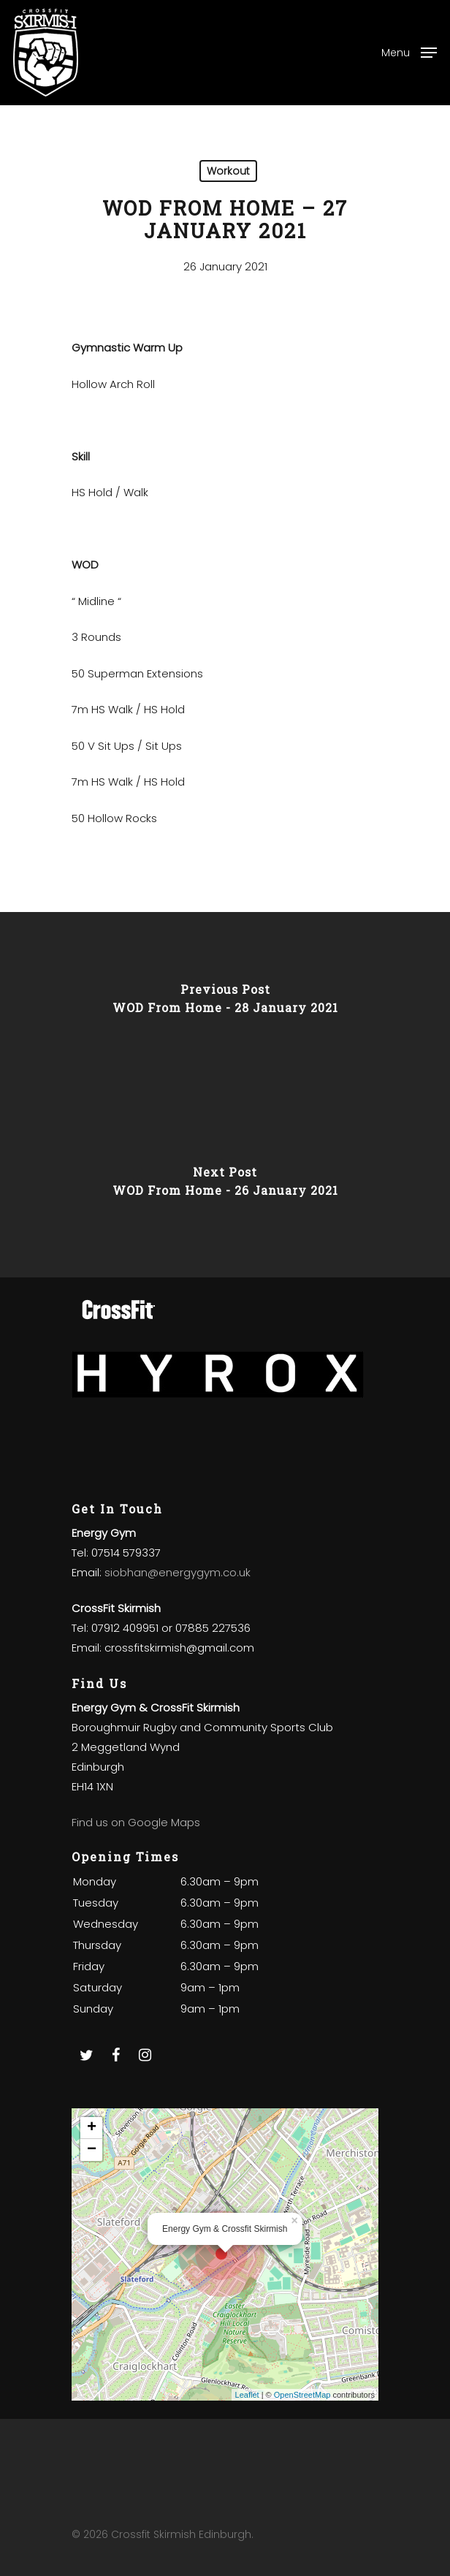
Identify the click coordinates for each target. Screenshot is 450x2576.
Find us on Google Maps (136, 1822)
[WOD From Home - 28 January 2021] (225, 1003)
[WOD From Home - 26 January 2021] (225, 1186)
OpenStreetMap (302, 2394)
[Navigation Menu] (409, 51)
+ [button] (91, 2128)
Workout (228, 171)
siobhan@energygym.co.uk (177, 1572)
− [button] (91, 2150)
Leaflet (247, 2394)
